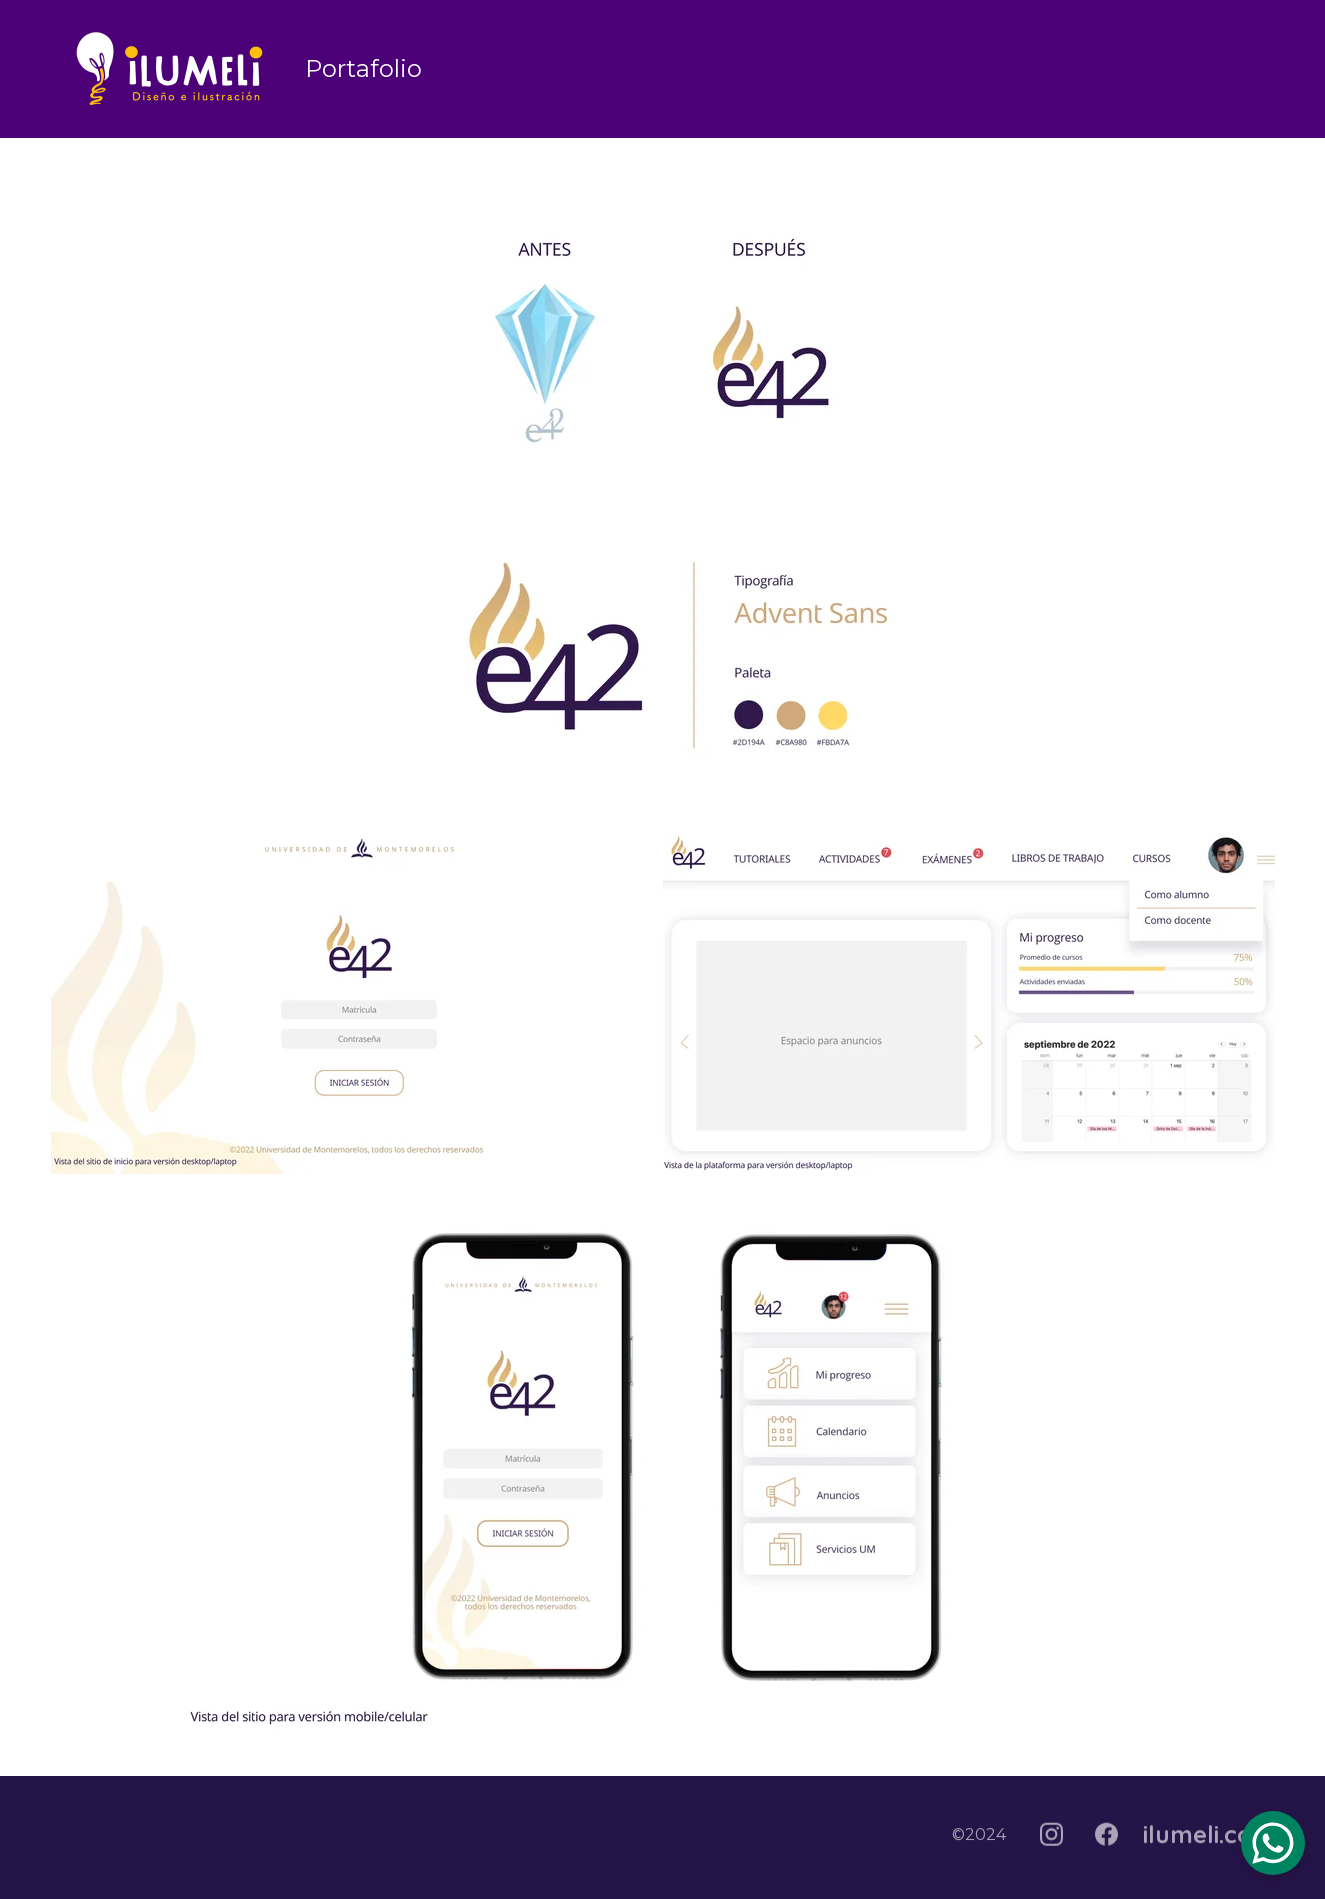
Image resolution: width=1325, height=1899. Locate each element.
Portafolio (363, 68)
